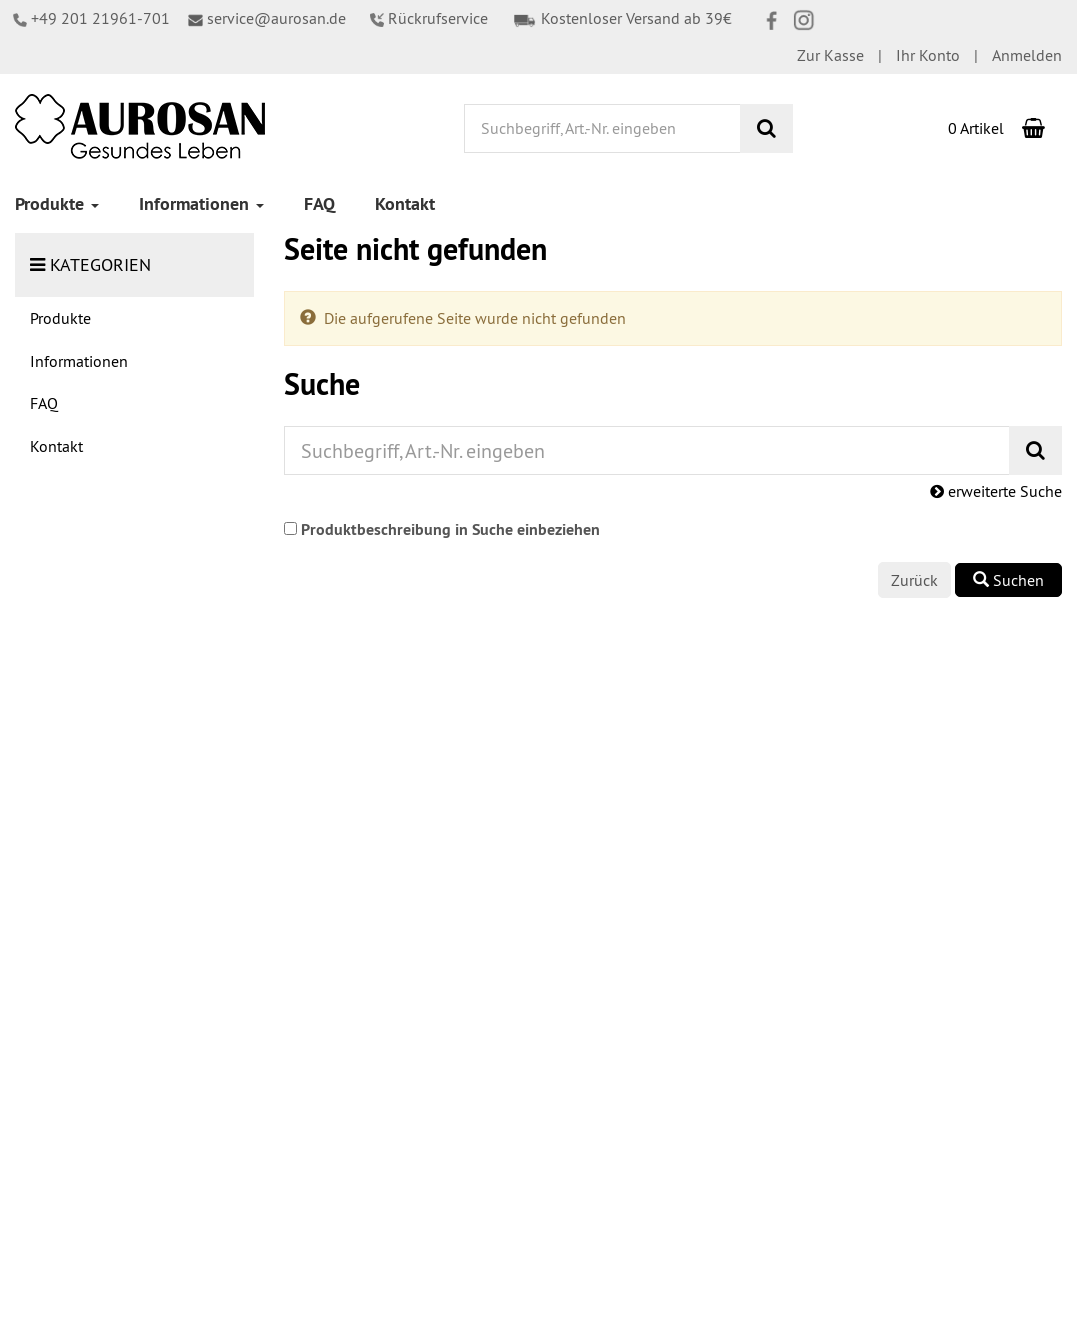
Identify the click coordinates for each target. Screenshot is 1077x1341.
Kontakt (405, 203)
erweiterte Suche (996, 491)
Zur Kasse (830, 55)
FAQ (319, 203)
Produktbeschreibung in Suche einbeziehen (450, 529)
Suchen (1008, 580)
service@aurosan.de (267, 18)
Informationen (201, 203)
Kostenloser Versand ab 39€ (622, 18)
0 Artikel (976, 128)
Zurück (914, 580)
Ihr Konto (928, 55)
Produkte (57, 203)
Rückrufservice (429, 18)
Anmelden (1027, 55)
